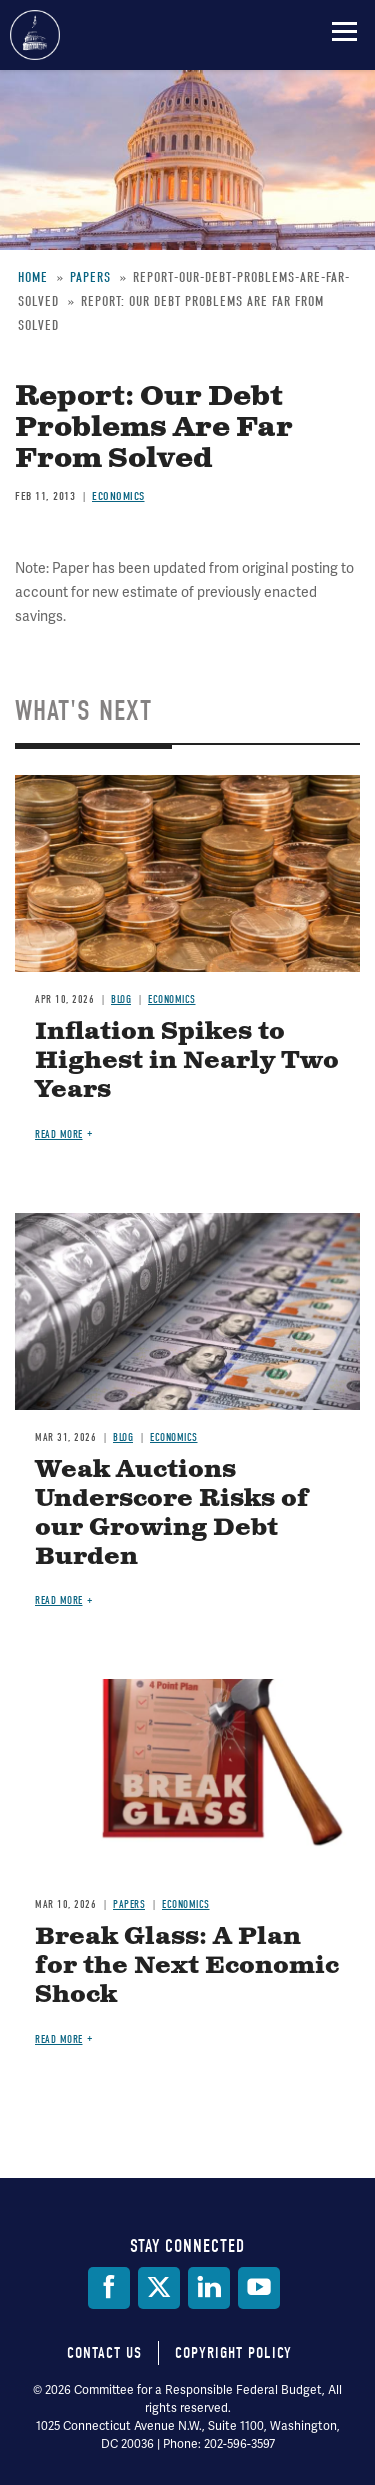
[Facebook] (109, 2288)
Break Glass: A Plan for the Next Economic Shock (187, 1966)
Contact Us (104, 2353)
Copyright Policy (233, 2353)
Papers (129, 1904)
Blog (121, 999)
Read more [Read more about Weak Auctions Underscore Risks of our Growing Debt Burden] (59, 1600)
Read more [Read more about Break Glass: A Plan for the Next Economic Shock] (59, 2039)
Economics (118, 496)
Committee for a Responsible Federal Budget (35, 35)
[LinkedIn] (209, 2288)
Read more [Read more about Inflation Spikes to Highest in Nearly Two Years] (59, 1134)
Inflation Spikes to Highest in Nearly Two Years (187, 1061)
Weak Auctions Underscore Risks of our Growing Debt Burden (172, 1513)
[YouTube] (259, 2288)
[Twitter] (159, 2288)
